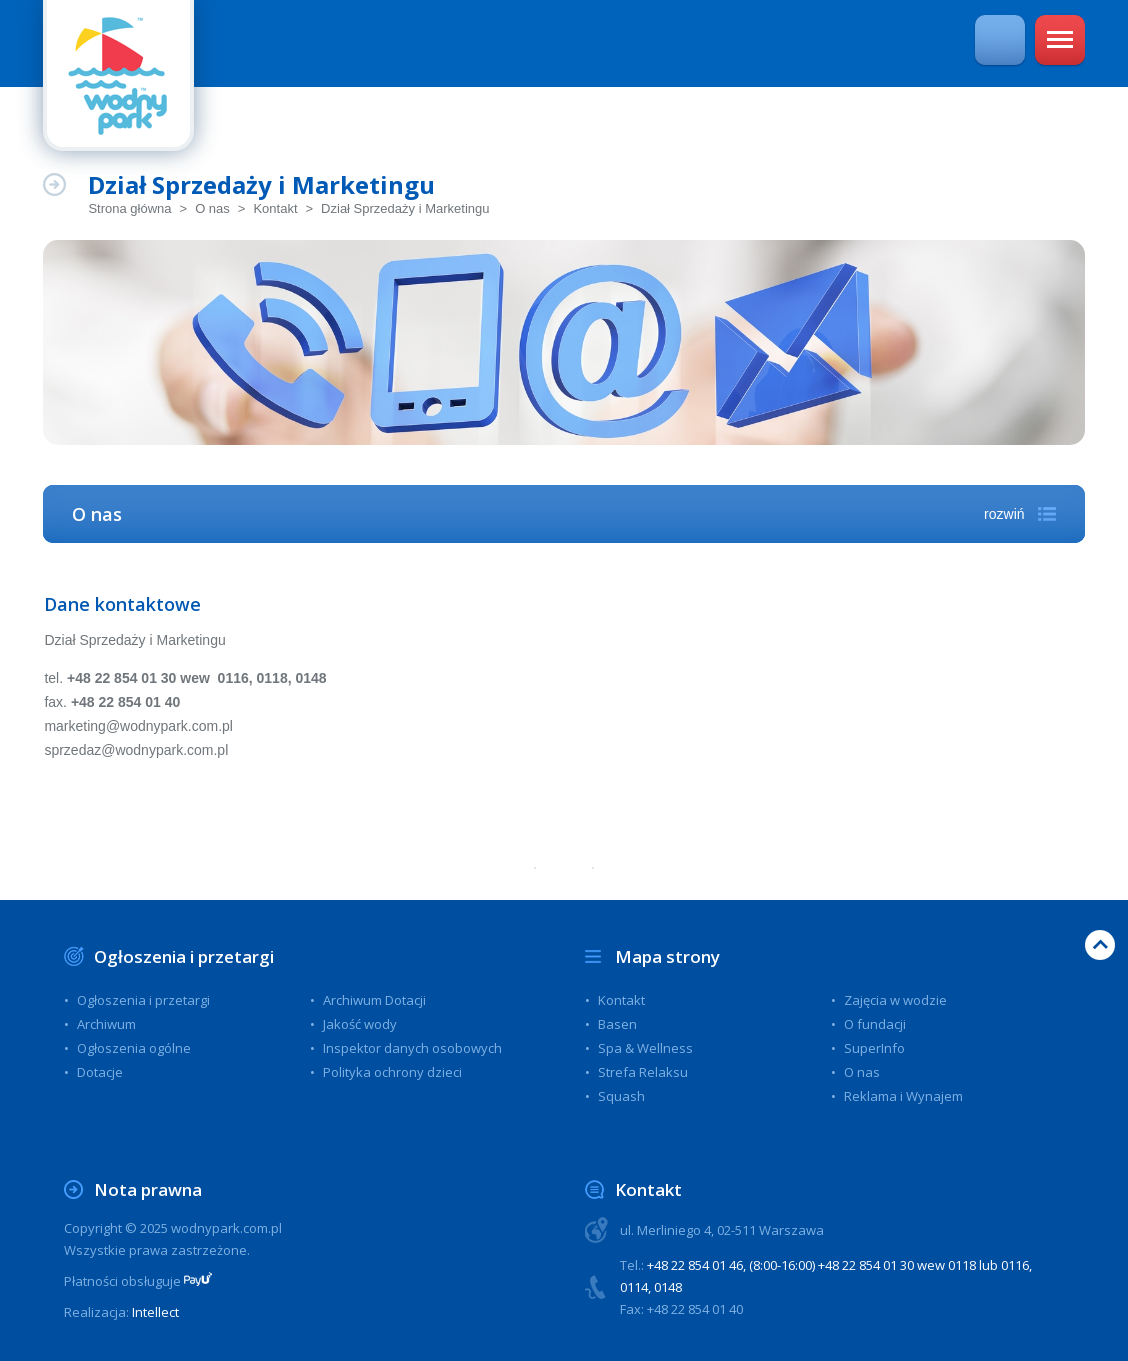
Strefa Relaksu (643, 1072)
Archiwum (106, 1024)
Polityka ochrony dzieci (392, 1072)
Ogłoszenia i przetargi (184, 956)
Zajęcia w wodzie (895, 1000)
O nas (212, 208)
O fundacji (875, 1024)
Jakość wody (360, 1024)
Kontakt (275, 208)
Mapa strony (667, 956)
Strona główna (129, 208)
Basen (617, 1024)
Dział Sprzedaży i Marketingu (405, 208)
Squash (621, 1096)
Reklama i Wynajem (903, 1096)
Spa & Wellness (645, 1048)
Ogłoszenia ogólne (134, 1048)
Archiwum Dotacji (374, 1000)
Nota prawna (148, 1189)
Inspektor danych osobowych (412, 1048)
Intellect (155, 1312)
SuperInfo (874, 1048)
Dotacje (100, 1072)
